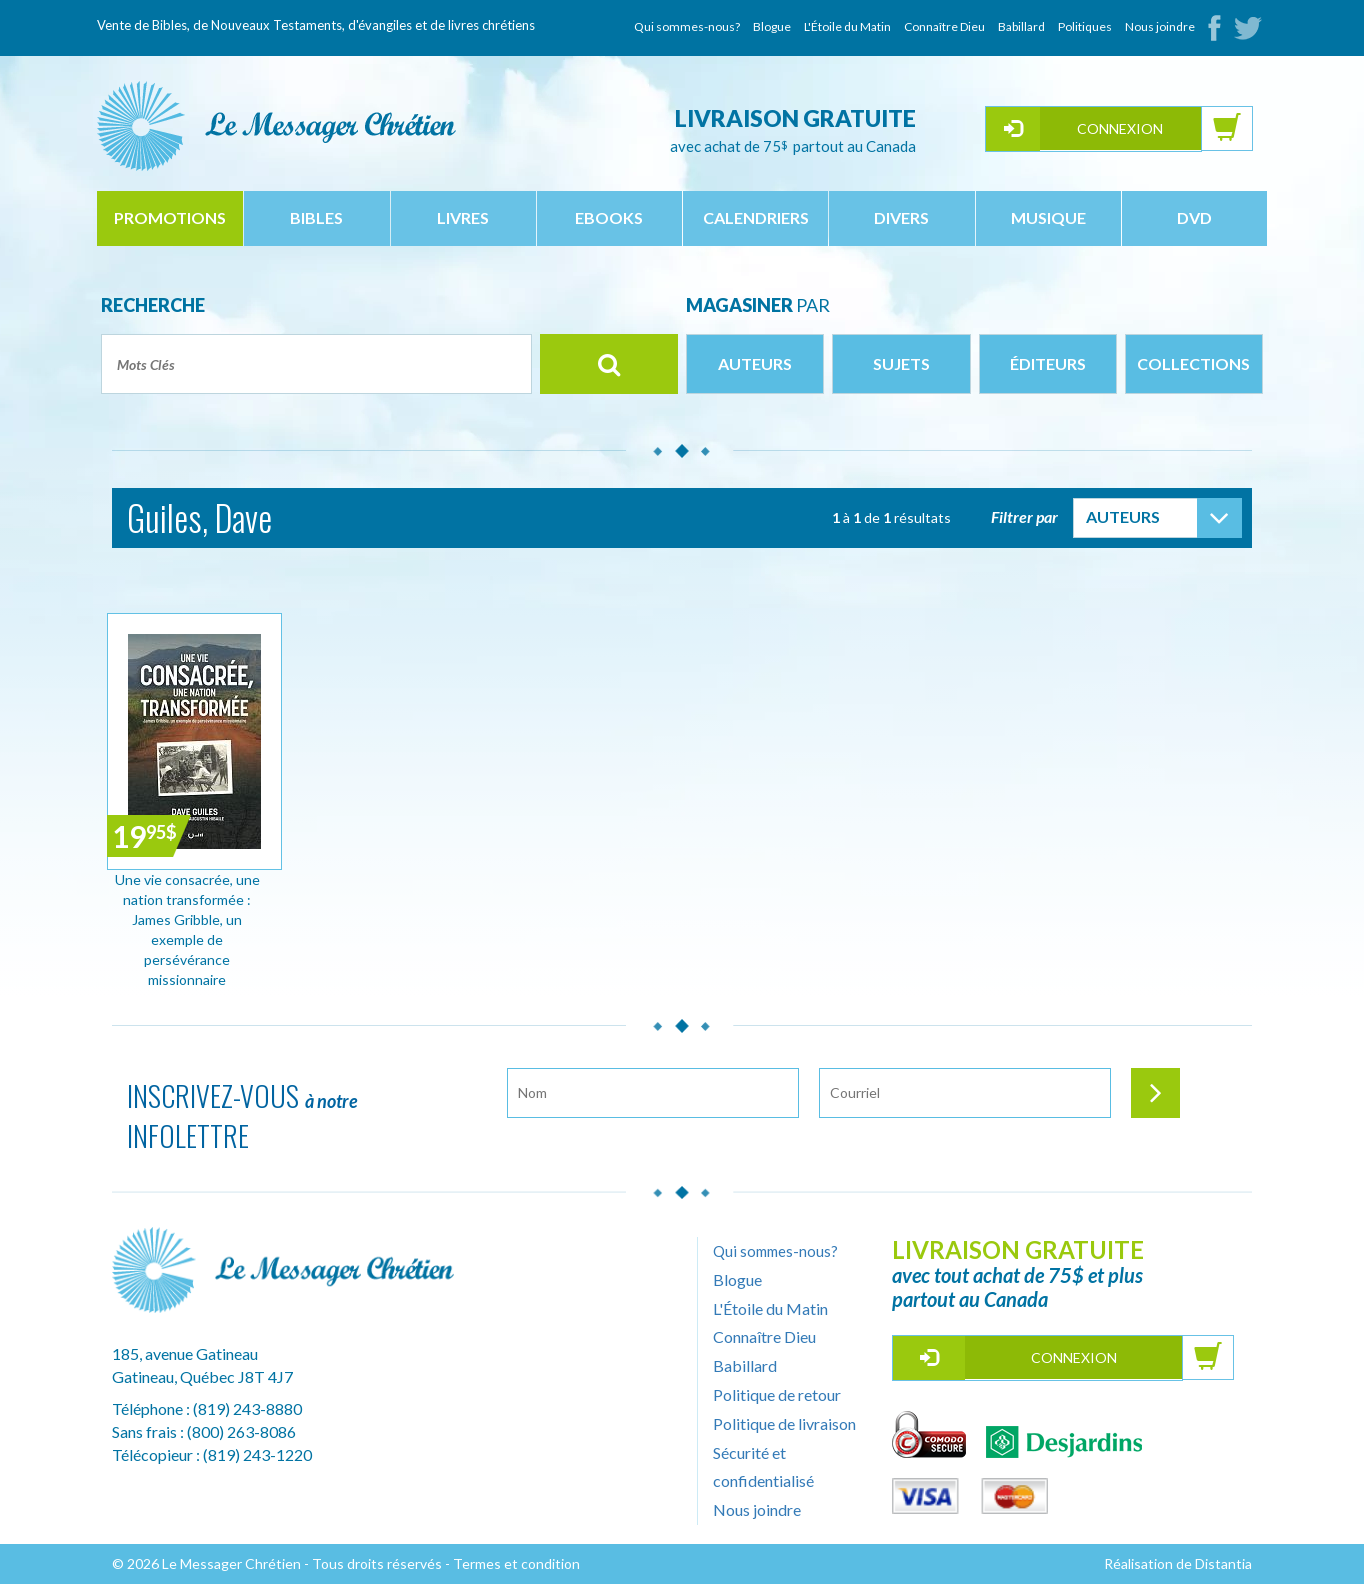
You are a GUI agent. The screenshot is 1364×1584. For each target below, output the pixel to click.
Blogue (772, 26)
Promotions (170, 217)
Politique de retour (777, 1394)
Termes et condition (516, 1563)
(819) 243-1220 (257, 1454)
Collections (1193, 363)
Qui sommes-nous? (687, 26)
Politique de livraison (784, 1423)
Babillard (1021, 26)
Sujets (901, 363)
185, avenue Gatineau (185, 1353)
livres (463, 217)
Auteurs (755, 363)
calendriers (756, 217)
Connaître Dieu (944, 26)
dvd (1194, 217)
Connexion (1120, 128)
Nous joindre (1160, 26)
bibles (316, 217)
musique (1048, 217)
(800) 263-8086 (241, 1431)
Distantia (1223, 1563)
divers (901, 217)
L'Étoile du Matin (847, 26)
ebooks (609, 217)
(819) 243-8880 (247, 1408)
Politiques (1085, 26)
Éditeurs (1048, 363)
